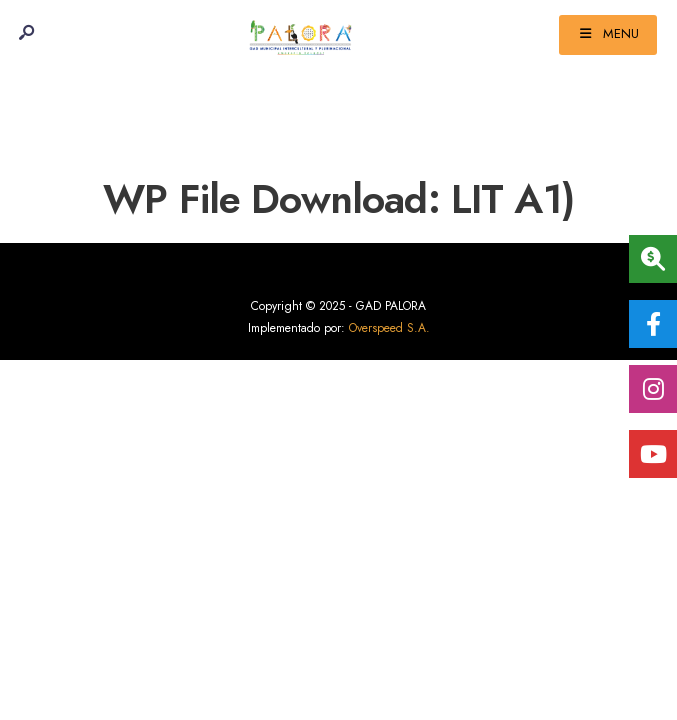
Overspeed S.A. (389, 328)
